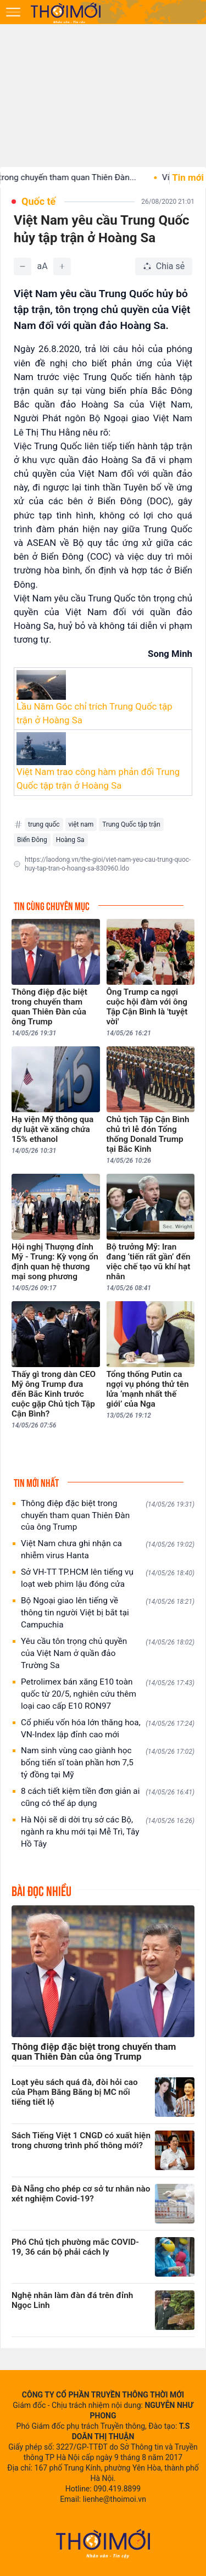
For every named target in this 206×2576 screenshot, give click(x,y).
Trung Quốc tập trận (131, 824)
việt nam (81, 824)
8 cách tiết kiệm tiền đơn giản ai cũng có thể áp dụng (107, 1797)
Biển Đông (32, 840)
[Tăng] (62, 266)
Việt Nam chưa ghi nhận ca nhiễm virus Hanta (107, 1549)
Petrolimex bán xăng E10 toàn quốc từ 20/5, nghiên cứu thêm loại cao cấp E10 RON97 (107, 1694)
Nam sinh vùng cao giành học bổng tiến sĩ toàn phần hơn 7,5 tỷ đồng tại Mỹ (107, 1763)
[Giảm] (22, 266)
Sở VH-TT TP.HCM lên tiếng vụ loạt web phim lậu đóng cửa (107, 1578)
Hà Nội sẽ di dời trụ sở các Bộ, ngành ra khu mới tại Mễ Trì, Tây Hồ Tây (107, 1832)
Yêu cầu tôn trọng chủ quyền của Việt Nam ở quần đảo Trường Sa (107, 1653)
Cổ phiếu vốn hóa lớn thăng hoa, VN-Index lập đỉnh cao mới (107, 1728)
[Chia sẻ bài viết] (163, 266)
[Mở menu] (13, 12)
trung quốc (44, 824)
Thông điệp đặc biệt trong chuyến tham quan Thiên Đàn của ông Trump (107, 1515)
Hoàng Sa (70, 840)
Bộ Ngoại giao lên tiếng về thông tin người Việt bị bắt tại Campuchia (107, 1613)
